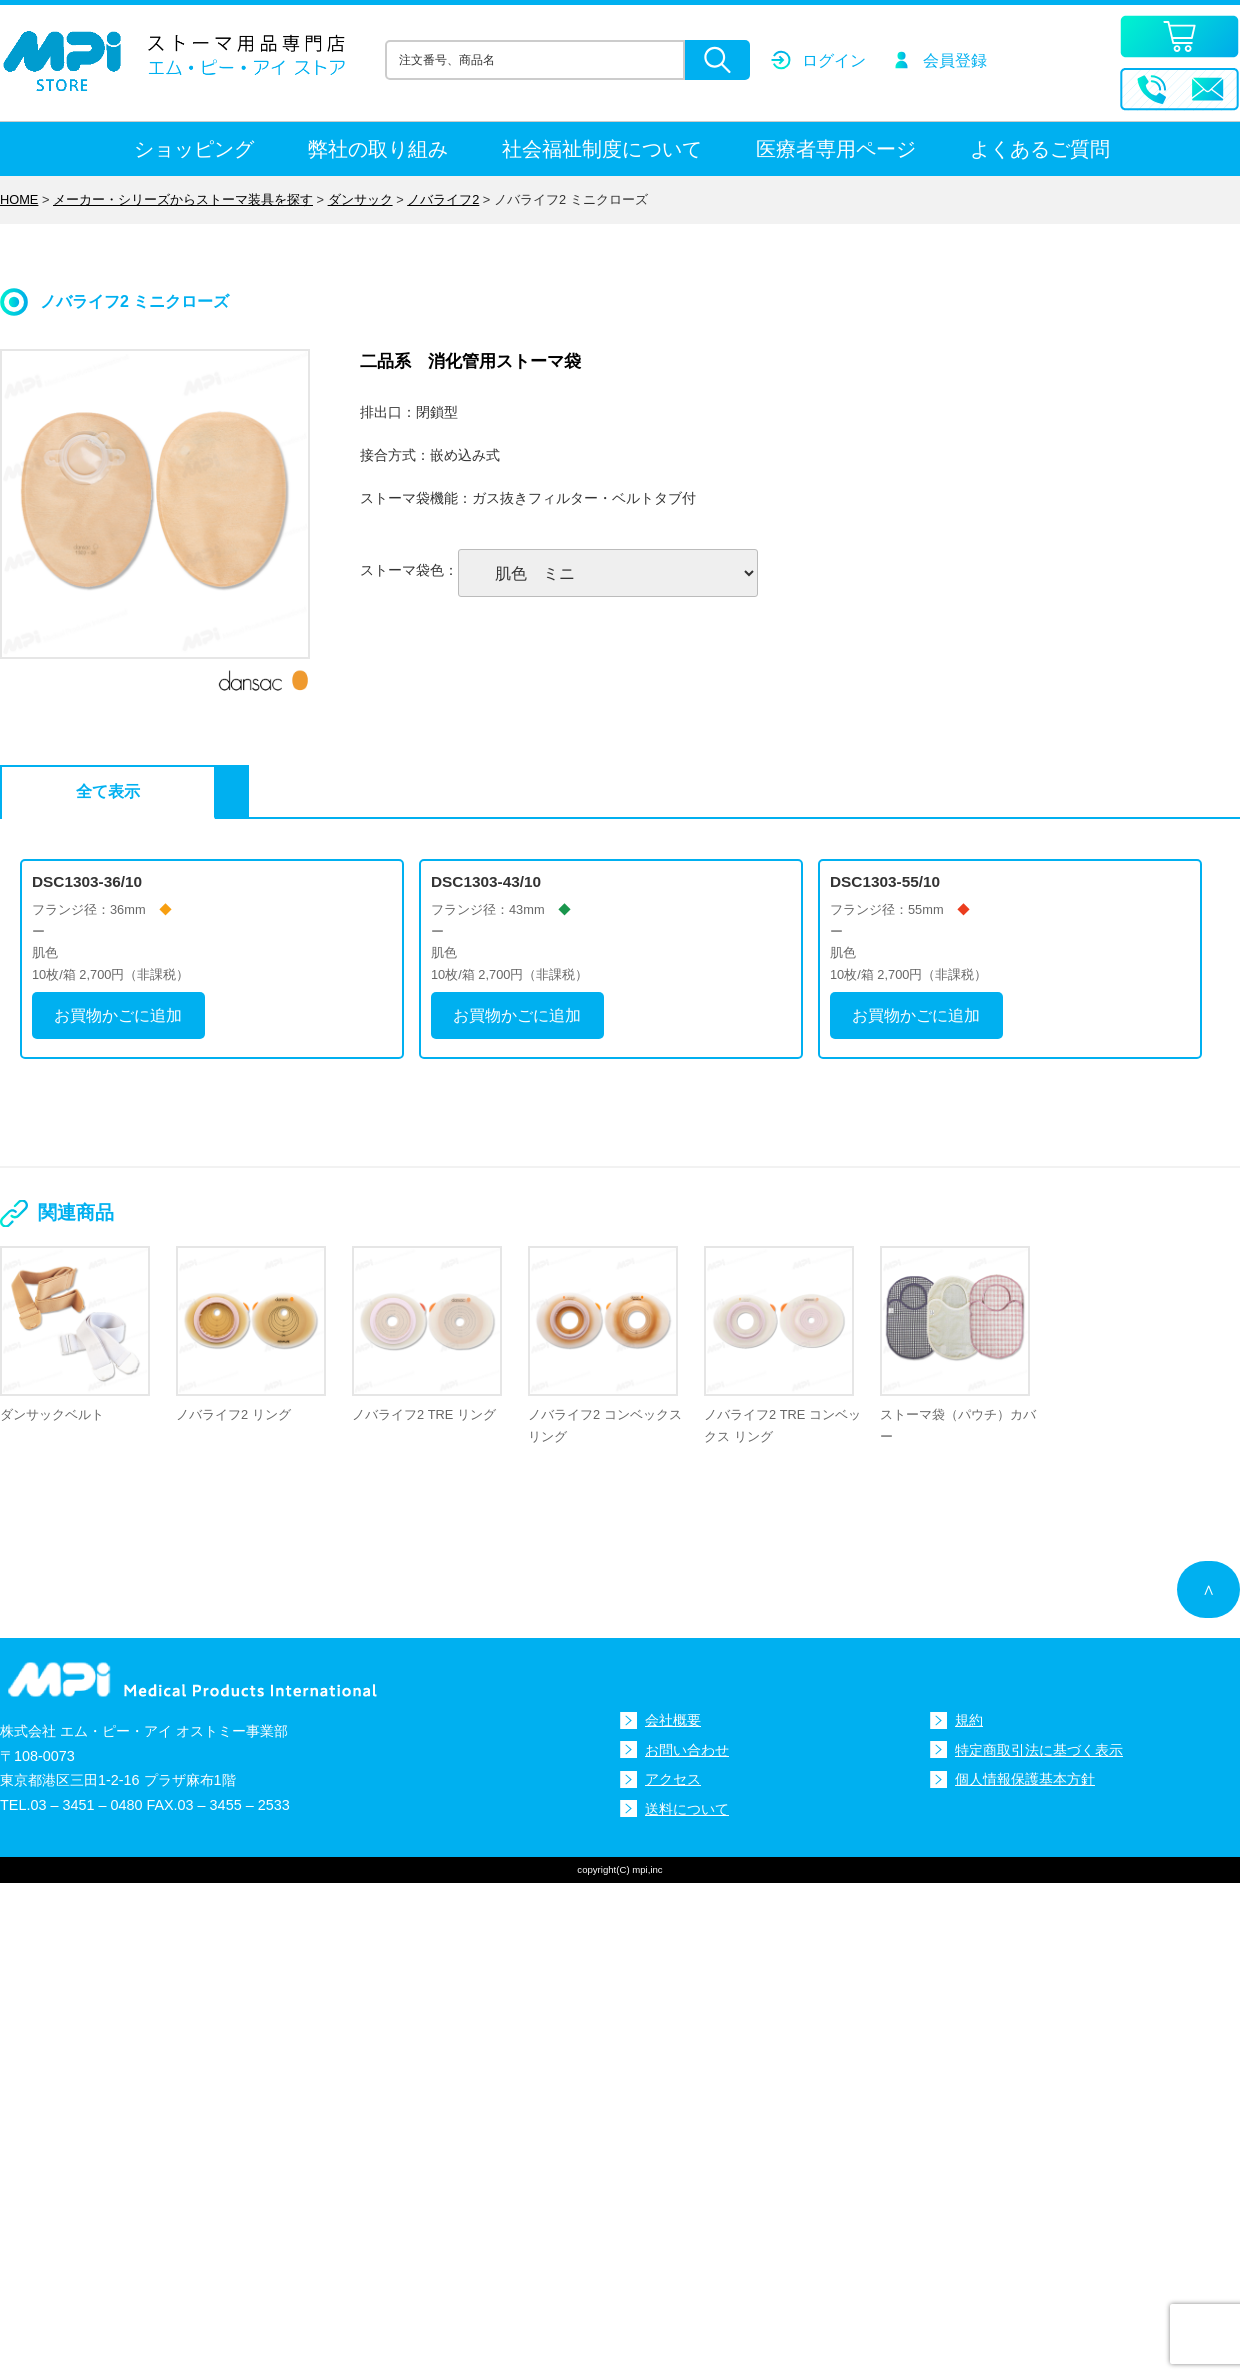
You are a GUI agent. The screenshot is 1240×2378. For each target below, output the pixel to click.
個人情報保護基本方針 (1025, 1779)
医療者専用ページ (836, 149)
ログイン (834, 60)
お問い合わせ (687, 1749)
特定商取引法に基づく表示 (1039, 1749)
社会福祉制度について (602, 149)
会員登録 (955, 60)
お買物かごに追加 (118, 1015)
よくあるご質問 (1040, 149)
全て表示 (101, 791)
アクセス (673, 1779)
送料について (687, 1808)
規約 (969, 1720)
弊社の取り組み (378, 149)
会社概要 (673, 1720)
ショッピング (194, 149)
